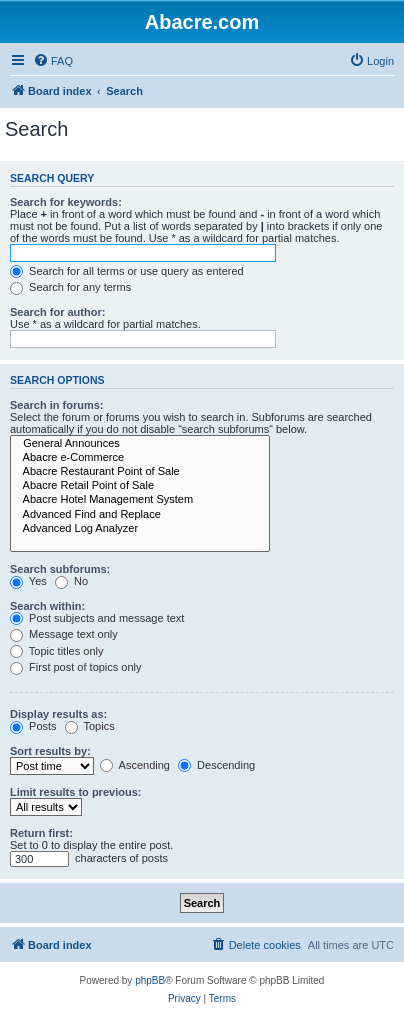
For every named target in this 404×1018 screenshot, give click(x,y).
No (71, 581)
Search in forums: (57, 405)
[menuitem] (53, 61)
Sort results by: (50, 751)
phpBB (150, 980)
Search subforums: (60, 569)
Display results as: (58, 714)
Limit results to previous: (75, 792)
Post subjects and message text (97, 618)
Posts (33, 726)
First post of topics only (76, 667)
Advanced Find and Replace (140, 515)
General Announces (140, 444)
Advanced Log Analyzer (140, 529)
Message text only (64, 634)
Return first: (41, 833)
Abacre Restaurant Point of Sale (140, 472)
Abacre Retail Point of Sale (140, 486)
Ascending (135, 765)
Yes (28, 581)
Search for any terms (70, 287)
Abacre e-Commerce (140, 458)
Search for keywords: (66, 202)
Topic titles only (56, 651)
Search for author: (57, 312)
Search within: (47, 606)
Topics (90, 726)
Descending (216, 765)
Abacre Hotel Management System (140, 500)
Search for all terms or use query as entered (127, 271)
